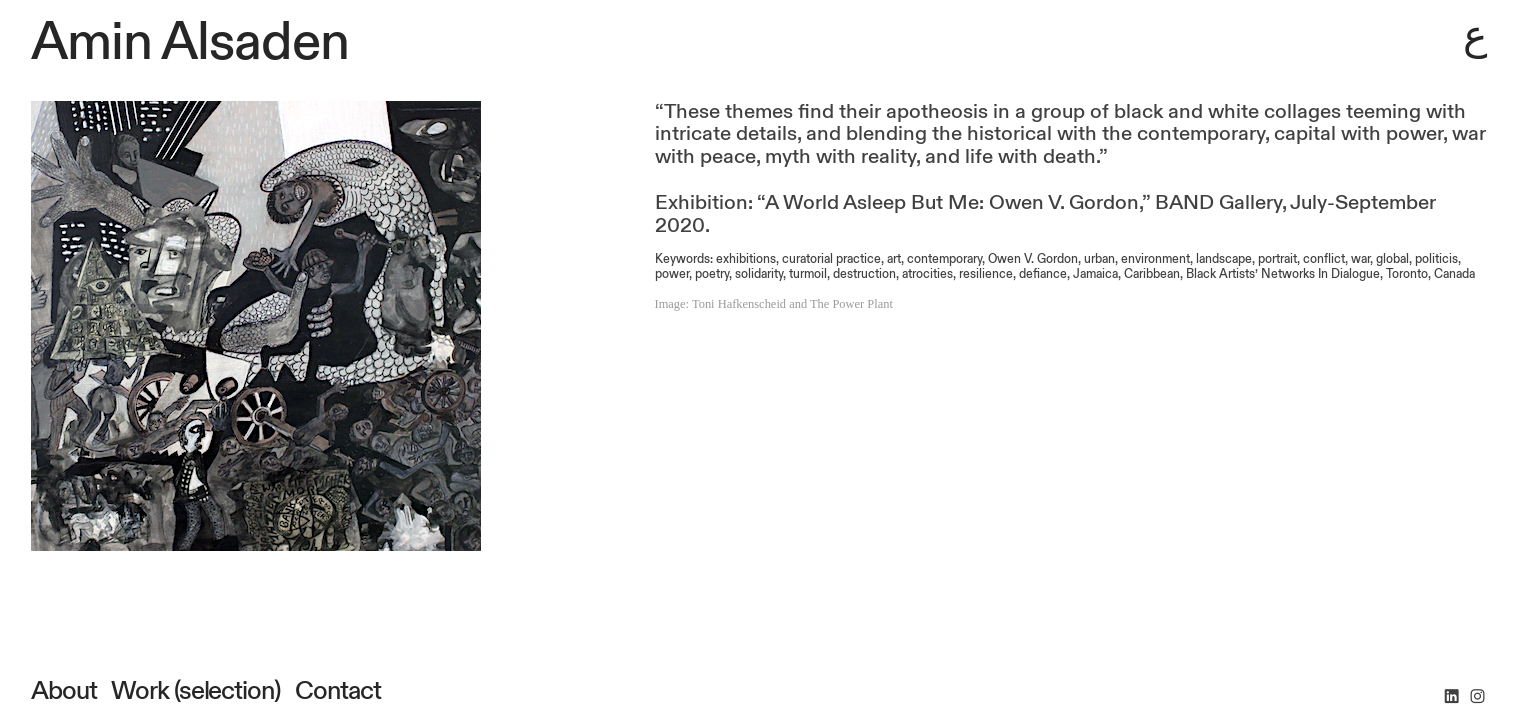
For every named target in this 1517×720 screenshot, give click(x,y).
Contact (335, 691)
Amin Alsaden (190, 42)
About (64, 691)
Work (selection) (195, 691)
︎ (1451, 697)
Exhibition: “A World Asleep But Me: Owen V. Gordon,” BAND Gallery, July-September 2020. (1045, 214)
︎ (1477, 697)
